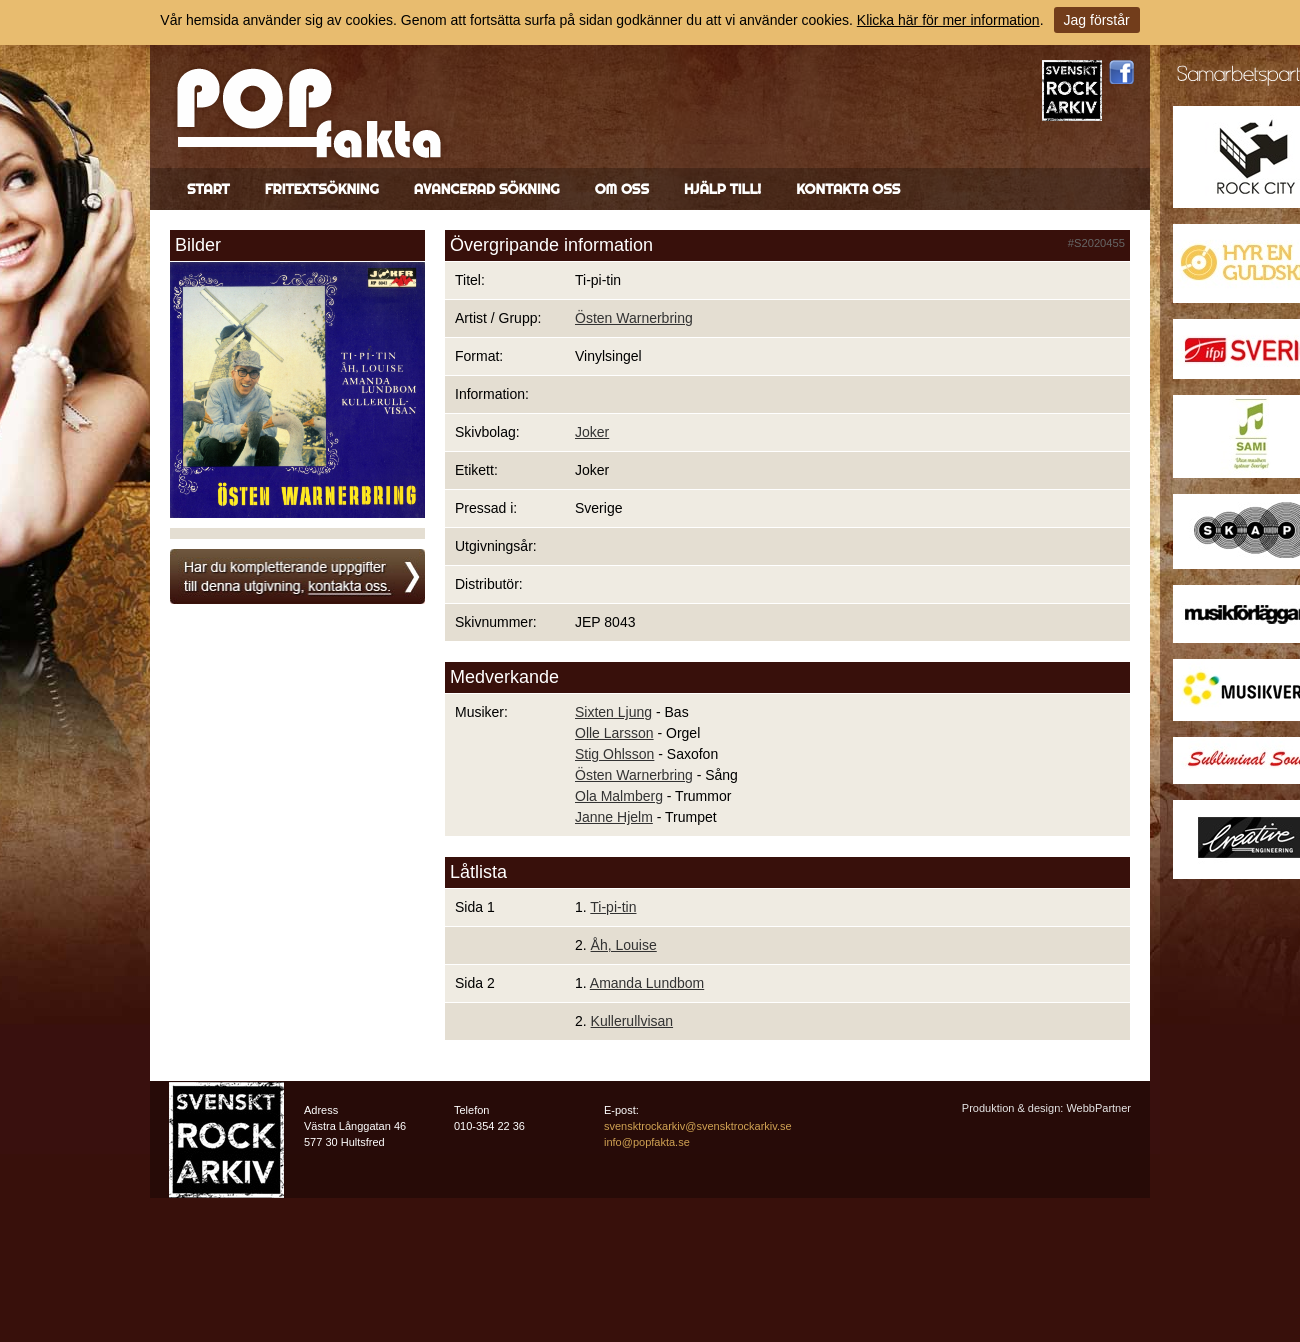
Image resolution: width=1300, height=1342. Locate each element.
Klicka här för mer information (948, 20)
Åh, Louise (624, 945)
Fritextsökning (322, 189)
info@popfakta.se (647, 1142)
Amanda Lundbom (647, 983)
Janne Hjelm (614, 817)
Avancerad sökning (487, 189)
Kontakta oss (848, 189)
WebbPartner (1098, 1108)
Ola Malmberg (619, 796)
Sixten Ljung (613, 712)
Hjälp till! (722, 189)
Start (208, 189)
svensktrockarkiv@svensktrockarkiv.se (698, 1126)
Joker (592, 432)
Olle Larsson (614, 733)
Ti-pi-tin (613, 907)
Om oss (622, 189)
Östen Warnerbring (634, 318)
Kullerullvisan (632, 1021)
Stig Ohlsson (614, 754)
